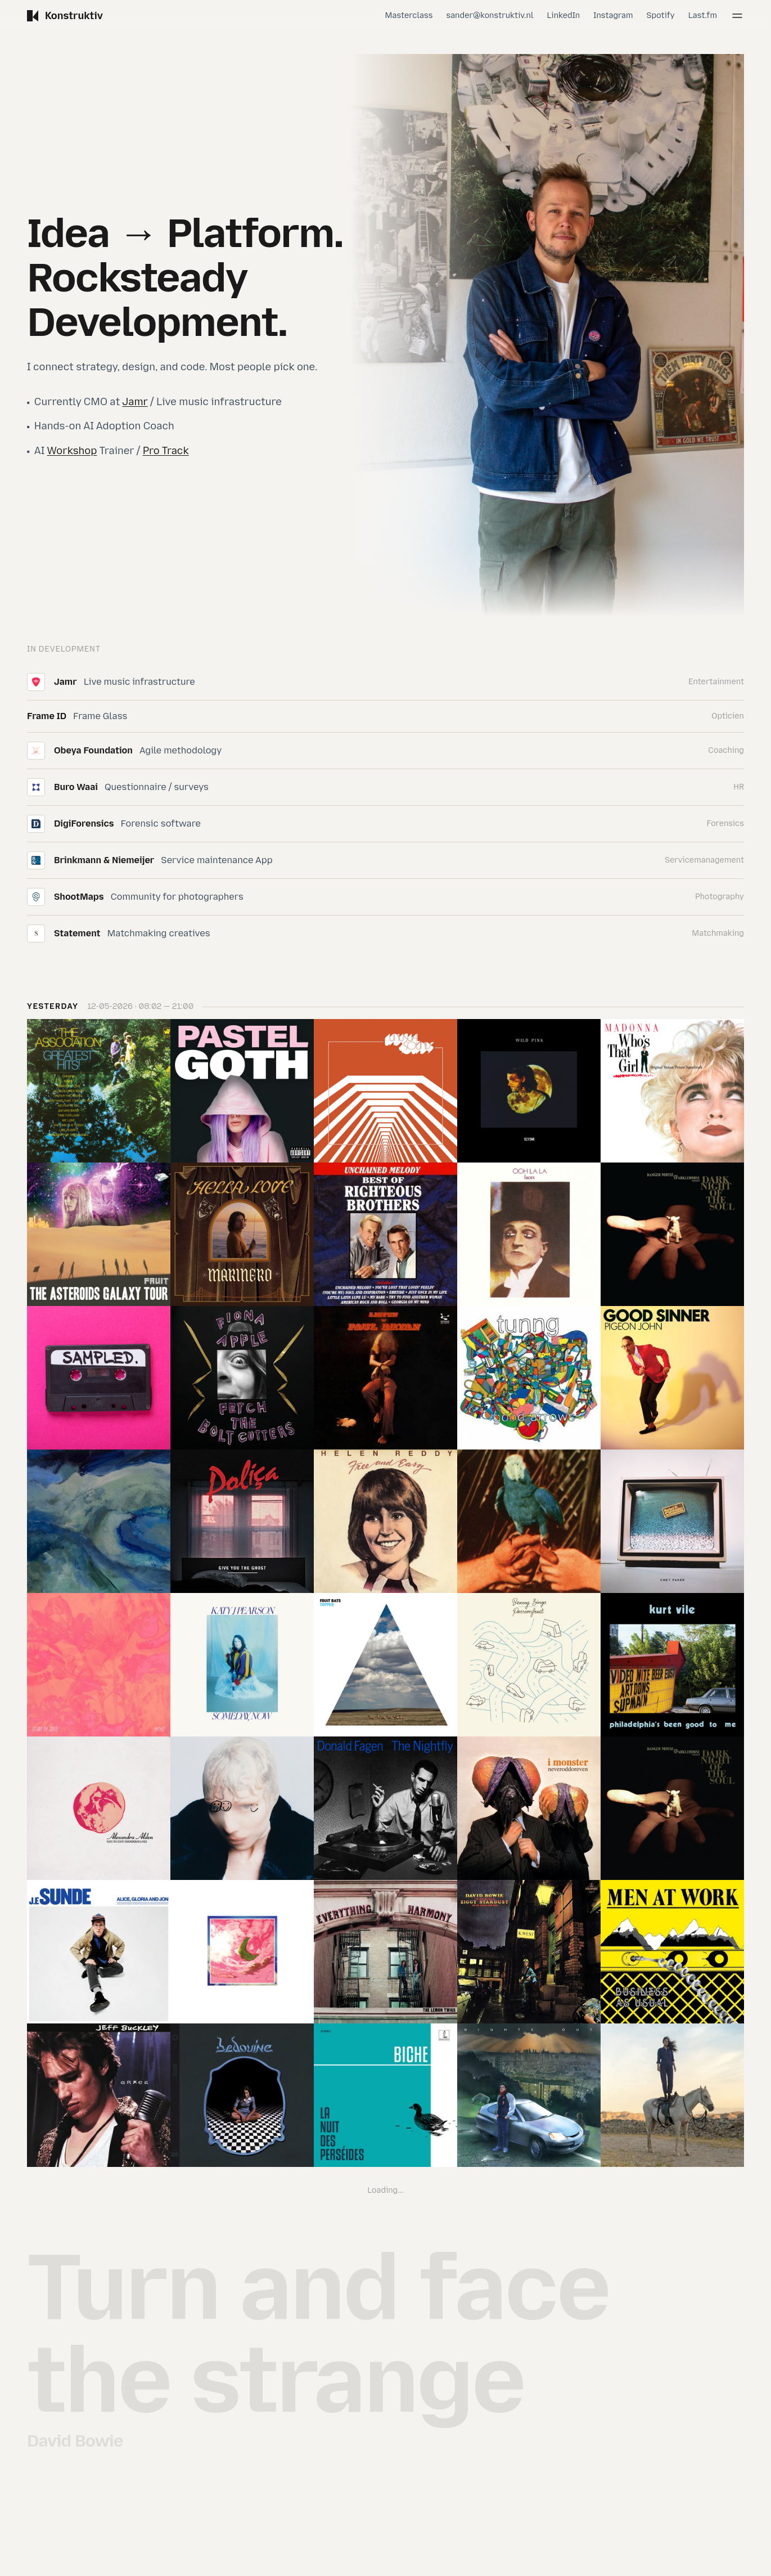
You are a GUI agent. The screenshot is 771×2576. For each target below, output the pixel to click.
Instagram (613, 15)
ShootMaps (79, 896)
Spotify (661, 15)
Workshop (72, 451)
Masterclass (409, 15)
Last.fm (702, 15)
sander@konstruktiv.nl (489, 15)
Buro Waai (76, 787)
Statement (77, 933)
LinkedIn (563, 15)
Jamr (134, 402)
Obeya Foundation (93, 750)
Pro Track (166, 451)
